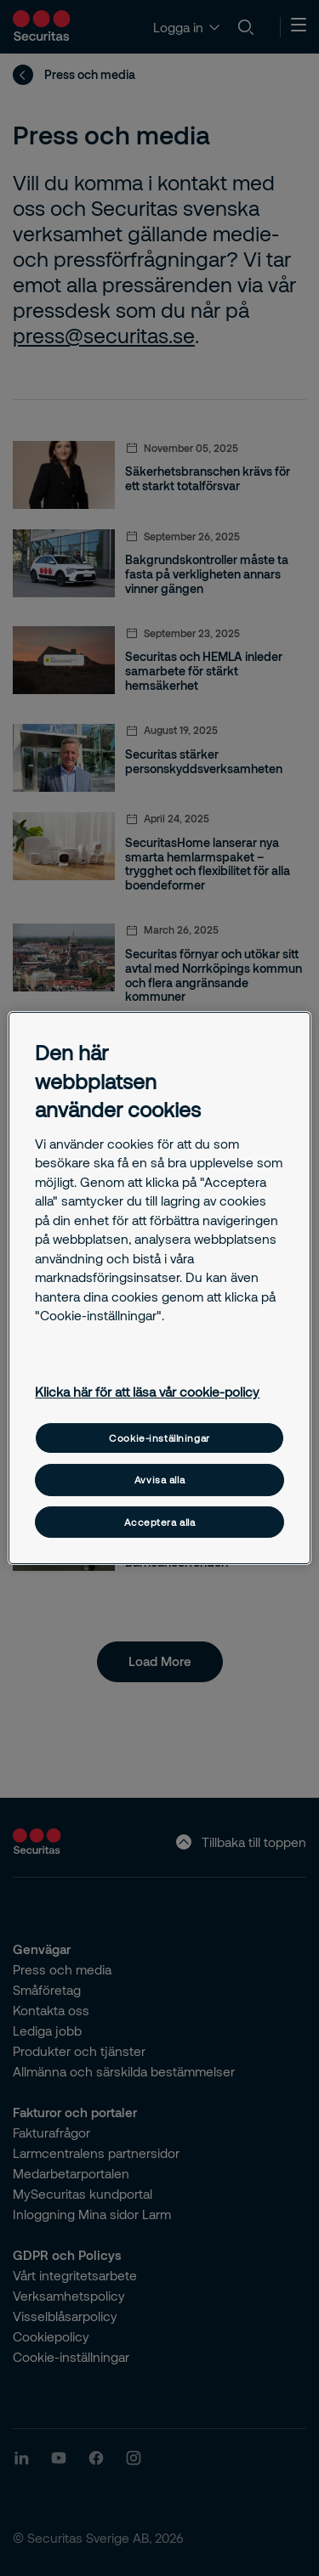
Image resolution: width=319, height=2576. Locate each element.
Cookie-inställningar (159, 1437)
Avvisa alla (159, 1479)
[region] (159, 1288)
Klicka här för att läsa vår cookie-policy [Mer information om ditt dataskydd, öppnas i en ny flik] (147, 1391)
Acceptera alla (160, 1522)
